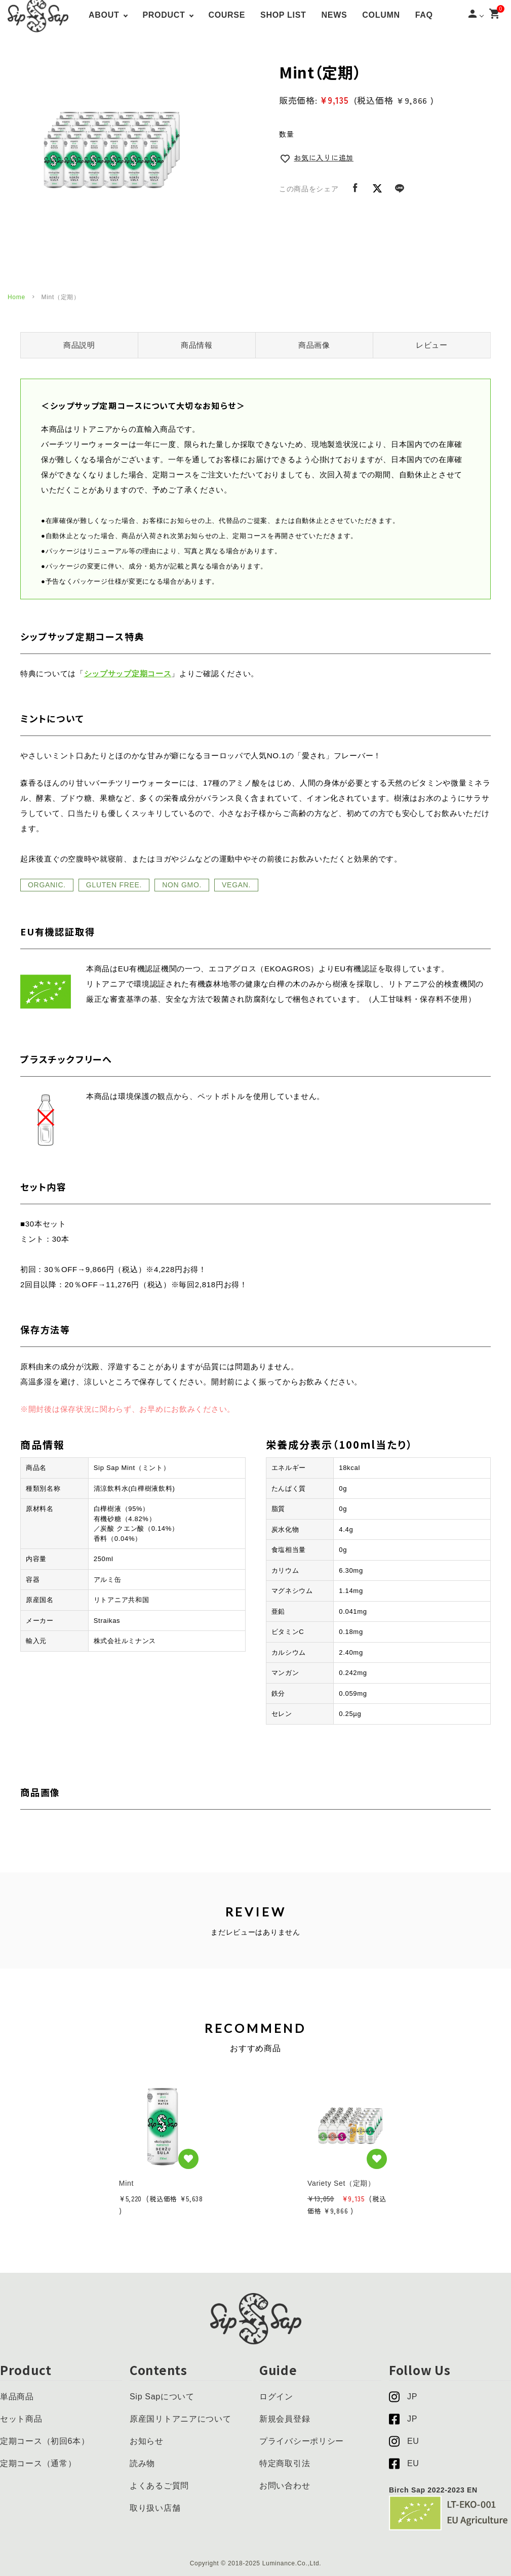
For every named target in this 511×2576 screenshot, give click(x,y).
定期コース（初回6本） (45, 2441)
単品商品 (17, 2396)
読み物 (142, 2463)
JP (403, 2397)
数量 (286, 134)
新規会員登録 (284, 2419)
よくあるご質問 (159, 2485)
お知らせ (147, 2441)
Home (16, 297)
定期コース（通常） (38, 2463)
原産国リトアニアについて (180, 2419)
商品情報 (197, 345)
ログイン (276, 2396)
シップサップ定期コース (128, 674)
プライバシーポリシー (301, 2441)
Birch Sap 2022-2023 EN (433, 2490)
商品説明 (79, 345)
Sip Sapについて (162, 2396)
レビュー (432, 345)
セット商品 (21, 2419)
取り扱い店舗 (155, 2508)
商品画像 (314, 345)
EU (404, 2441)
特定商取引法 (284, 2463)
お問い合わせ (284, 2485)
